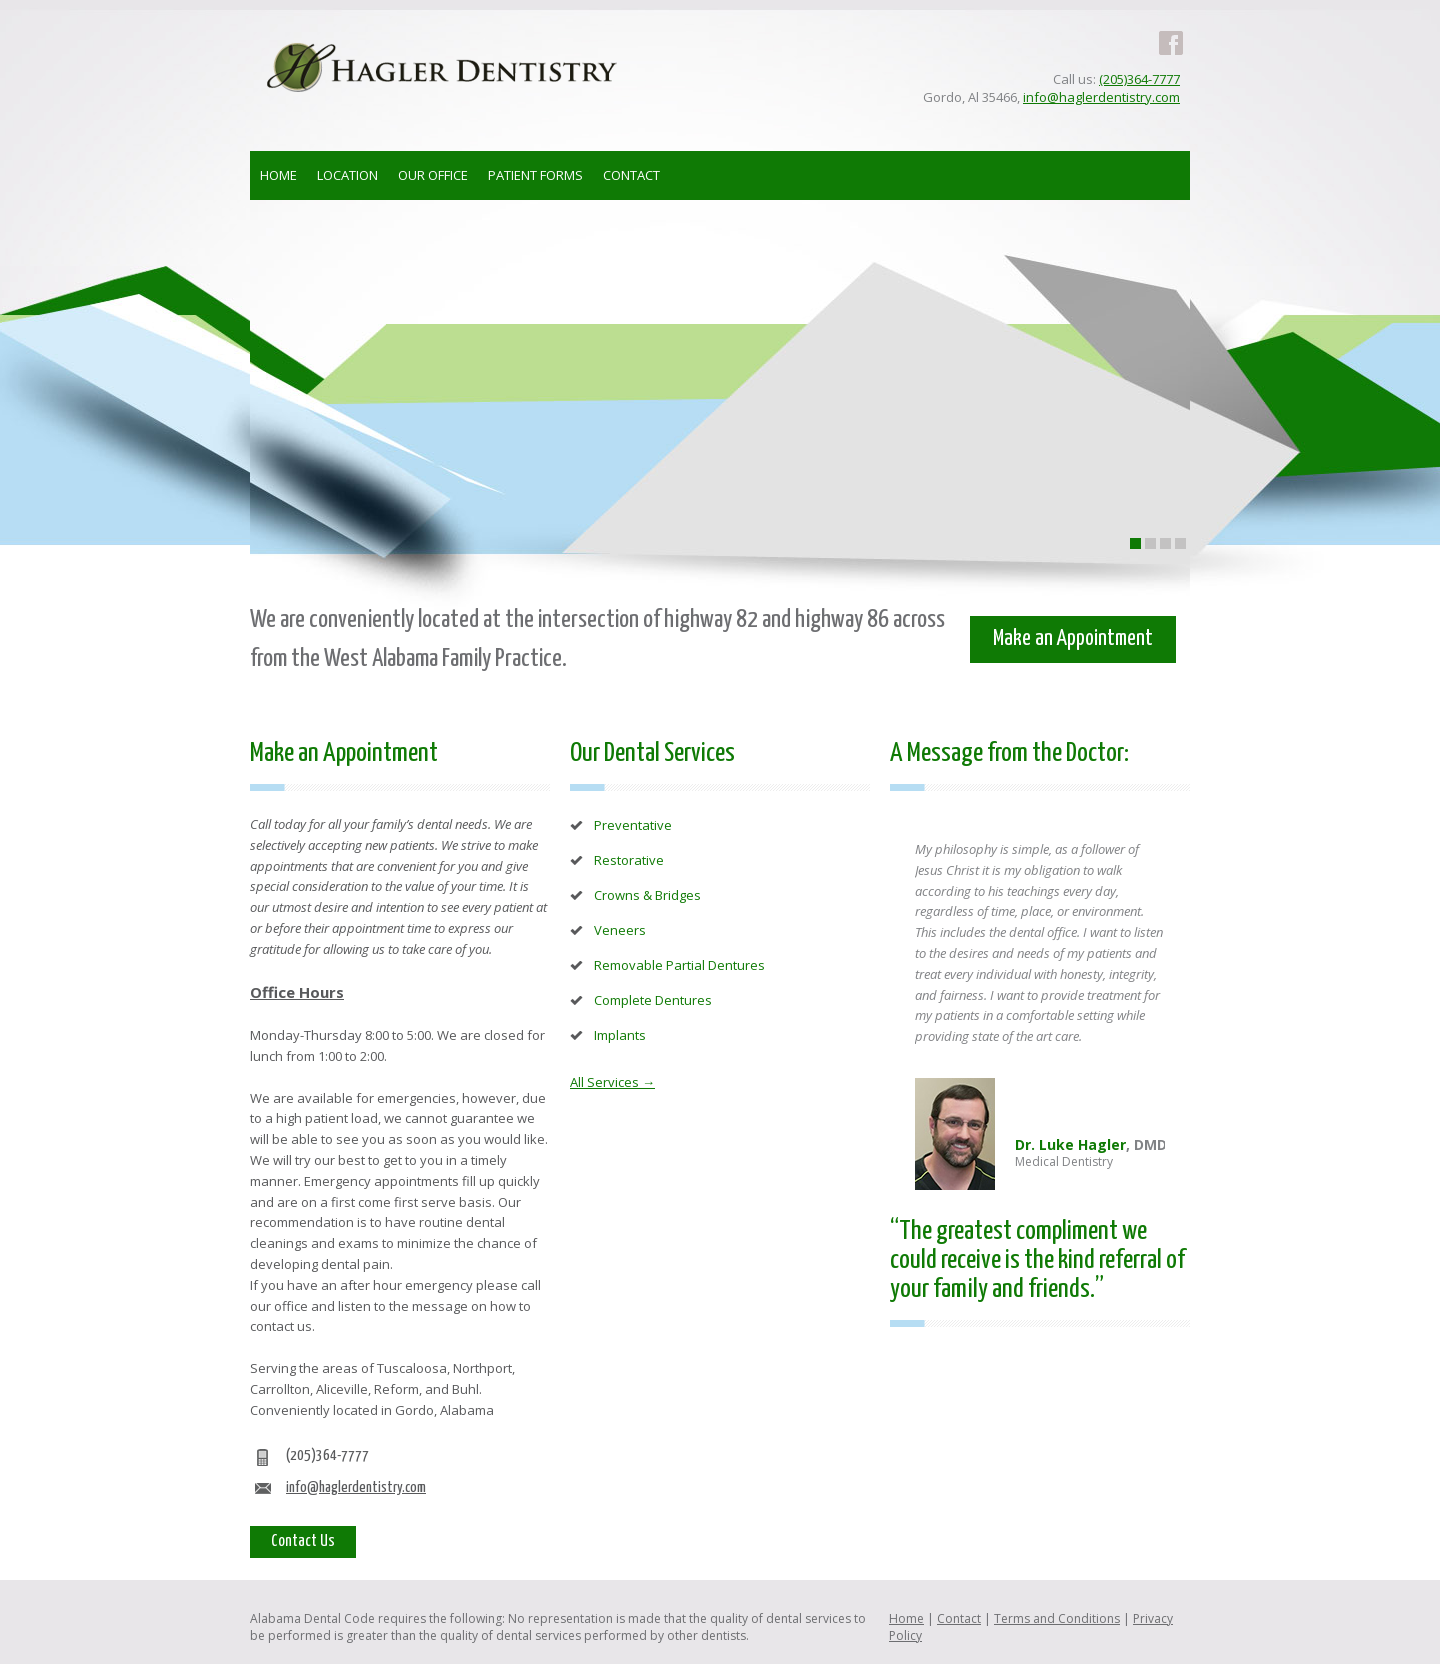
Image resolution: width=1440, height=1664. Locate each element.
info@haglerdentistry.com (1101, 97)
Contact (959, 1618)
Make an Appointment (1073, 639)
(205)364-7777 (1139, 79)
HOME (278, 175)
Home (906, 1618)
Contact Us (303, 1541)
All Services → (612, 1082)
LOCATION (347, 175)
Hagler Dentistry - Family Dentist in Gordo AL (442, 67)
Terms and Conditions (1057, 1618)
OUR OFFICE (433, 175)
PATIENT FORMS (535, 175)
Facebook (1171, 31)
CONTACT (631, 175)
